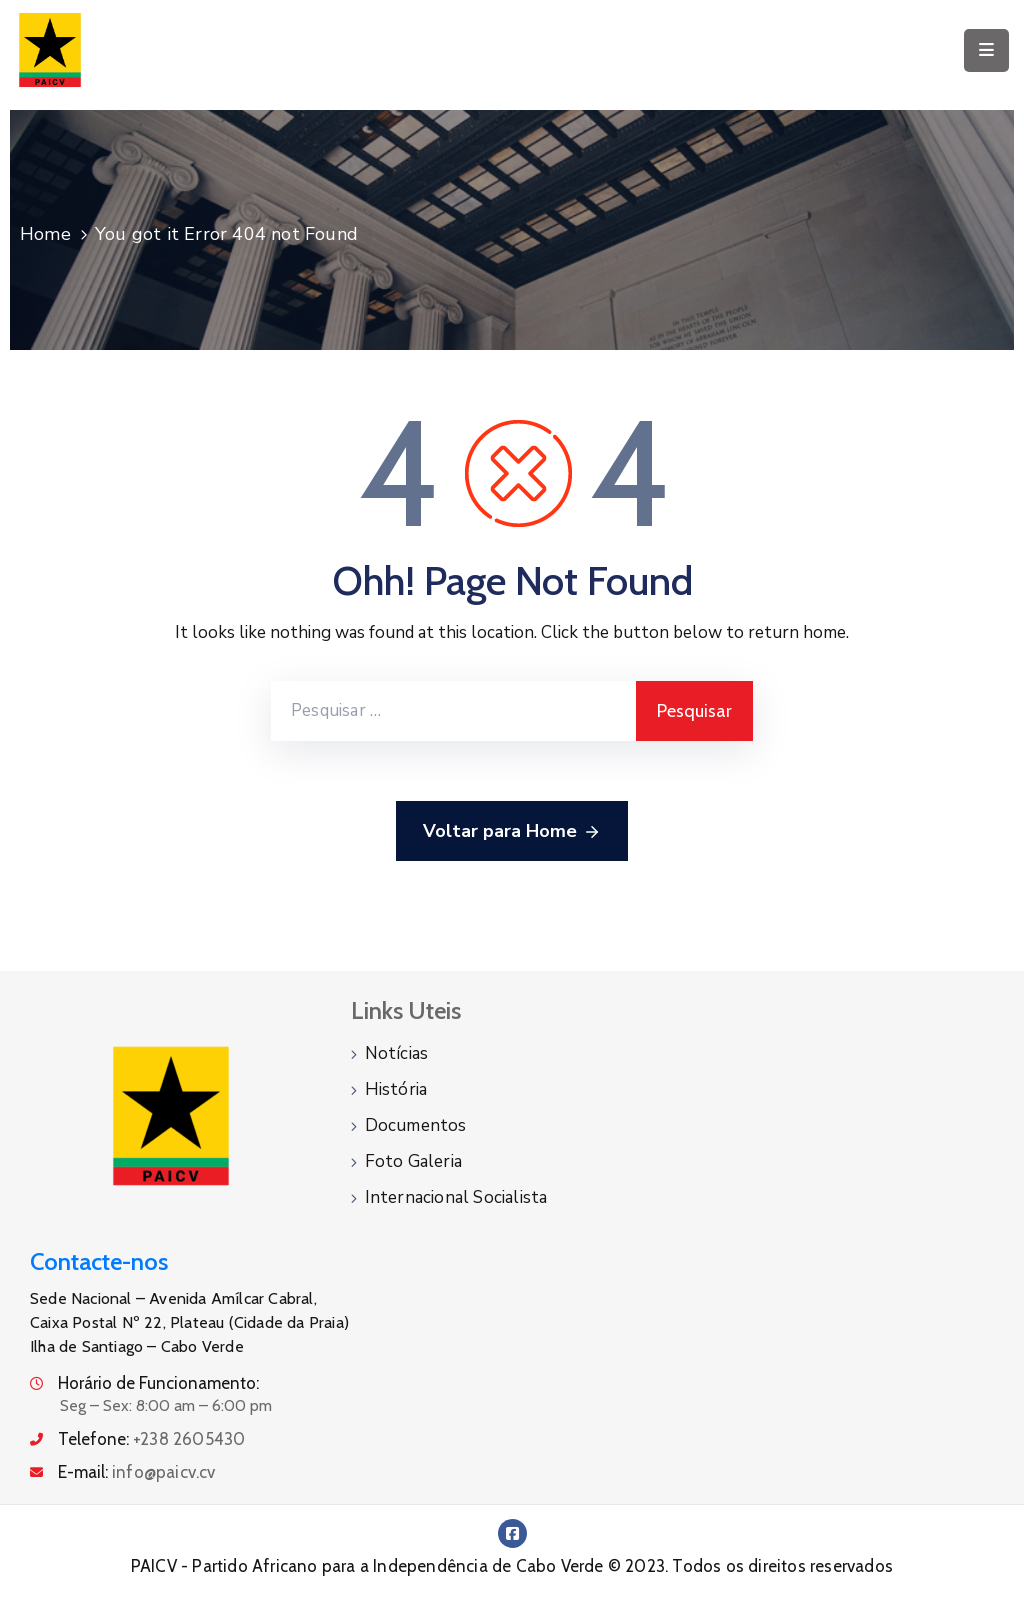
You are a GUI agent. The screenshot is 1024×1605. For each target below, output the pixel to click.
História (396, 1089)
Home (45, 234)
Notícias (397, 1053)
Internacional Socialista (456, 1197)
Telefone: (151, 1439)
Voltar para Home (512, 832)
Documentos (416, 1125)
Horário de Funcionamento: (158, 1383)
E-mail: (137, 1472)
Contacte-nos (99, 1261)
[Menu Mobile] (986, 50)
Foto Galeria (413, 1161)
